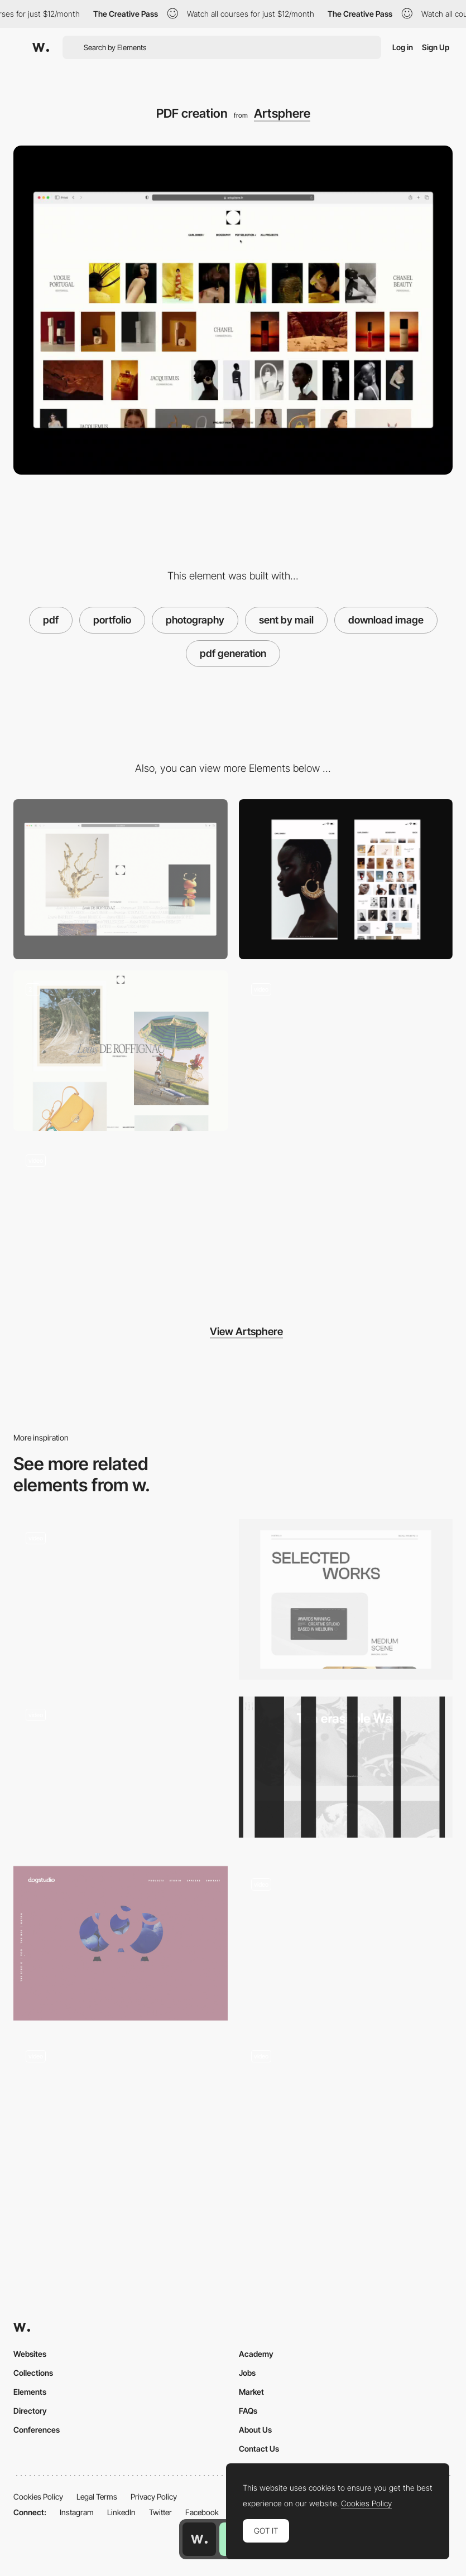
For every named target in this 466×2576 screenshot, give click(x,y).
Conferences (36, 2429)
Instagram (77, 2512)
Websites (29, 2353)
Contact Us (259, 2448)
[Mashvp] (346, 2114)
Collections (33, 2372)
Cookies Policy (38, 2496)
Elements (29, 2391)
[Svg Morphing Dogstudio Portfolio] (120, 1943)
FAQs (248, 2410)
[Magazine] (120, 1599)
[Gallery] (120, 1050)
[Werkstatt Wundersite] (346, 1767)
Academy (256, 2353)
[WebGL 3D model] (346, 1942)
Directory (30, 2410)
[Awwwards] (40, 47)
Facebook (202, 2512)
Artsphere (282, 113)
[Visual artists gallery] (120, 1222)
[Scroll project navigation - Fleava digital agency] (120, 1773)
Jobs (247, 2372)
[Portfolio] (346, 1599)
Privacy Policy (154, 2496)
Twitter (160, 2512)
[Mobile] (346, 879)
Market (251, 2391)
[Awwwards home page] (199, 2539)
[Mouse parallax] (120, 2113)
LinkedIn (121, 2512)
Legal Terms (96, 2496)
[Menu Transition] (346, 1050)
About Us (255, 2429)
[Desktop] (120, 879)
